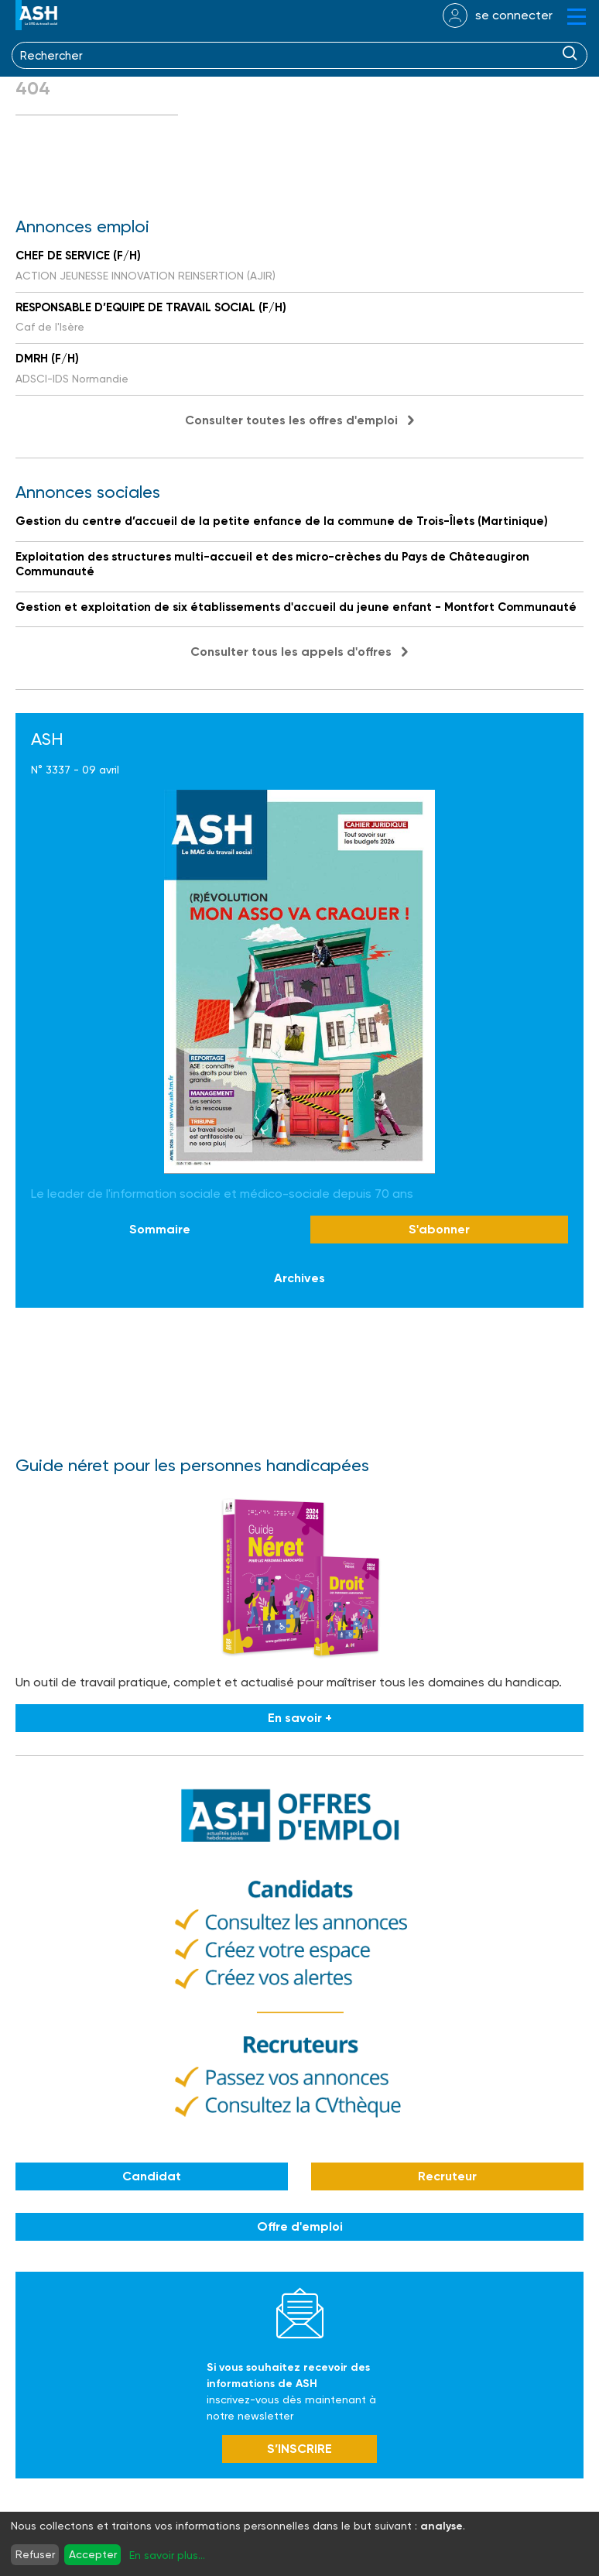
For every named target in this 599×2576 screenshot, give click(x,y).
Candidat (151, 2176)
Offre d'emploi (300, 2226)
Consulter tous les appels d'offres (291, 651)
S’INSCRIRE (299, 2448)
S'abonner (439, 1229)
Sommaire (159, 1229)
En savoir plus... (167, 2555)
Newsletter (299, 2312)
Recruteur (447, 2176)
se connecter (514, 15)
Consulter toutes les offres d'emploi (291, 420)
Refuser (35, 2554)
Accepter (93, 2554)
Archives (299, 1278)
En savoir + (300, 1717)
